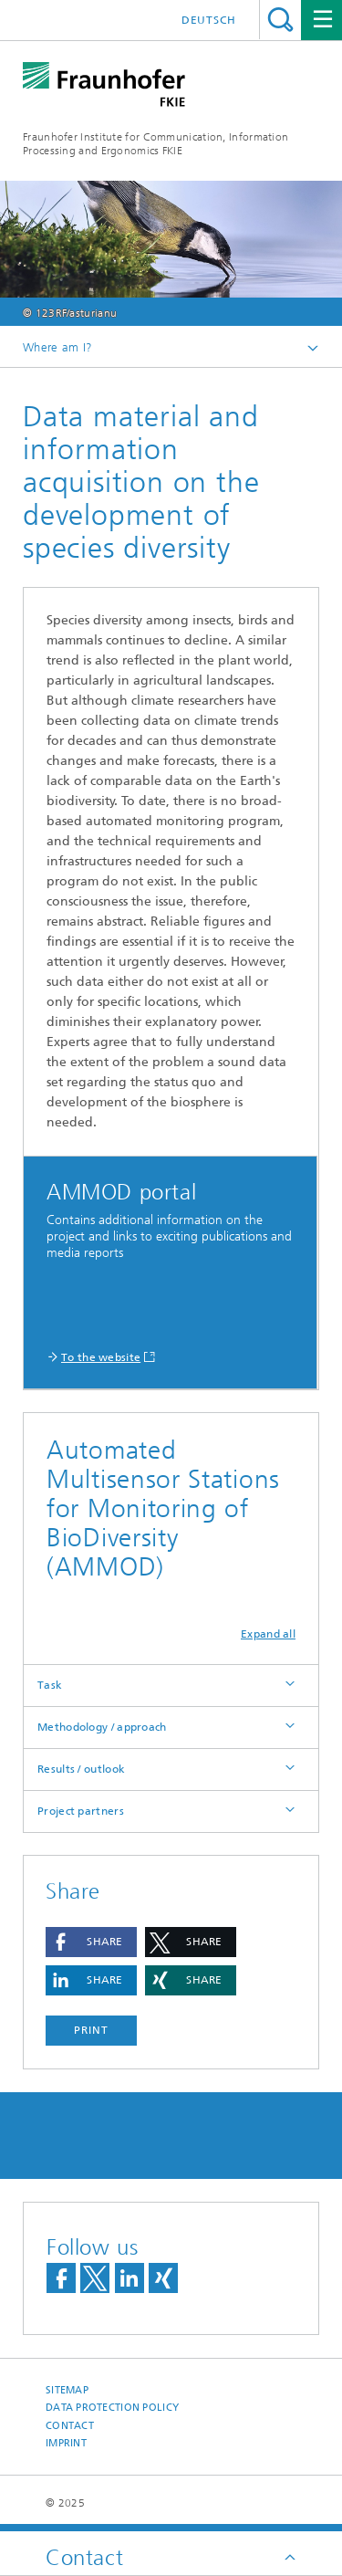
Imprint (66, 2443)
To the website (100, 1357)
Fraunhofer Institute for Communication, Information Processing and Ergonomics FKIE (155, 144)
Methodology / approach (102, 1727)
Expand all (268, 1634)
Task (49, 1685)
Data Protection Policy (112, 2408)
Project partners (80, 1811)
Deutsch (208, 20)
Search (280, 19)
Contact (70, 2426)
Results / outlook (81, 1769)
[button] (91, 1942)
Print (91, 2030)
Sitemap (67, 2390)
